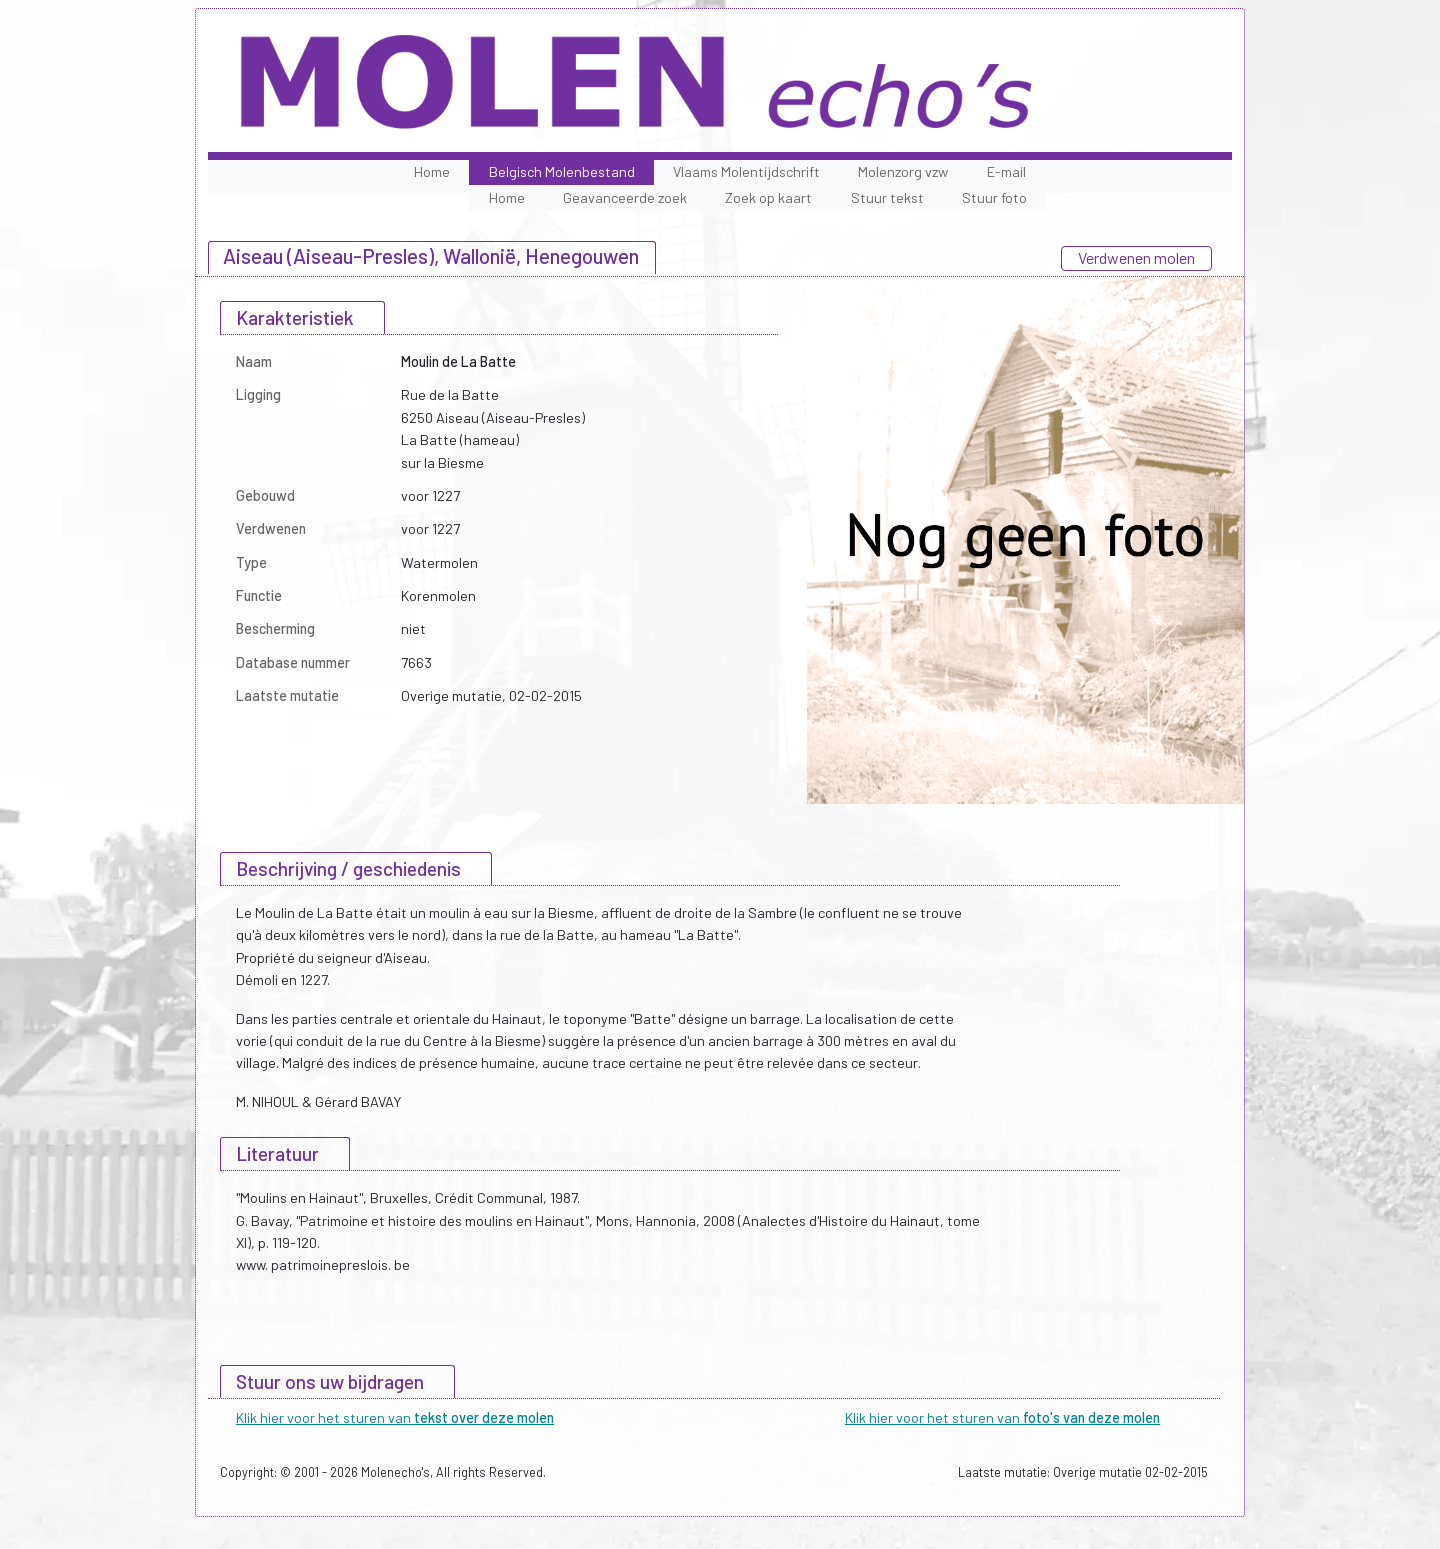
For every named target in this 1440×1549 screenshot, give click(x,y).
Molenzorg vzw (903, 171)
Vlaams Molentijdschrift (746, 171)
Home (432, 171)
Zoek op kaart (768, 197)
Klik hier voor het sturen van (395, 1417)
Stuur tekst (887, 197)
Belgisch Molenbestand (562, 171)
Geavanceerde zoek (625, 197)
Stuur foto (994, 197)
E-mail (1006, 171)
